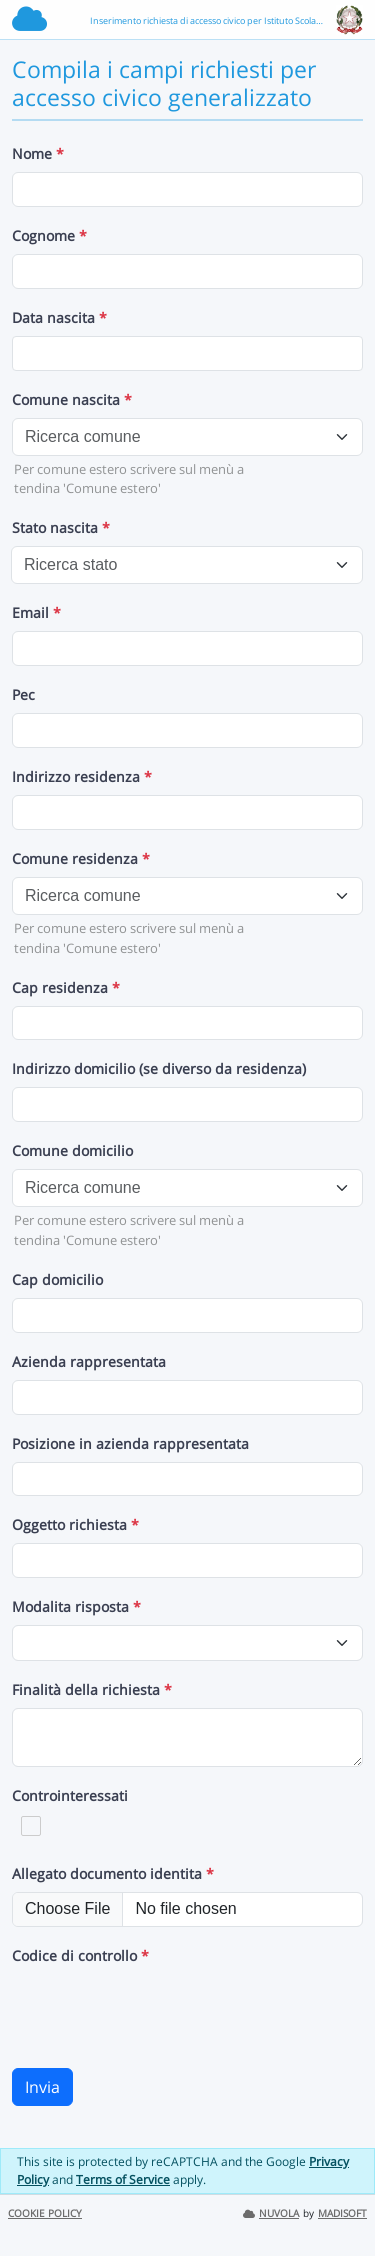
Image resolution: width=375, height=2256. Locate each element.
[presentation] (164, 2013)
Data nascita (59, 317)
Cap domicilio (57, 1279)
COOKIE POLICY (45, 2213)
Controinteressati (70, 1795)
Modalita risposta (76, 1606)
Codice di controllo (80, 1955)
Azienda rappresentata (89, 1361)
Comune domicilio (72, 1150)
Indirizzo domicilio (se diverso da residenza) (159, 1068)
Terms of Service (123, 2179)
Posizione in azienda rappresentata (130, 1443)
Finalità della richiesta (92, 1689)
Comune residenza (81, 858)
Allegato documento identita (113, 1873)
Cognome (49, 235)
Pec (23, 694)
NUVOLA (271, 2213)
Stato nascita (61, 527)
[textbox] (175, 437)
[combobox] (187, 437)
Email (36, 612)
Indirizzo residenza (82, 776)
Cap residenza (66, 987)
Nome (38, 153)
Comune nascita (72, 399)
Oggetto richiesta (75, 1524)
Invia (42, 2087)
